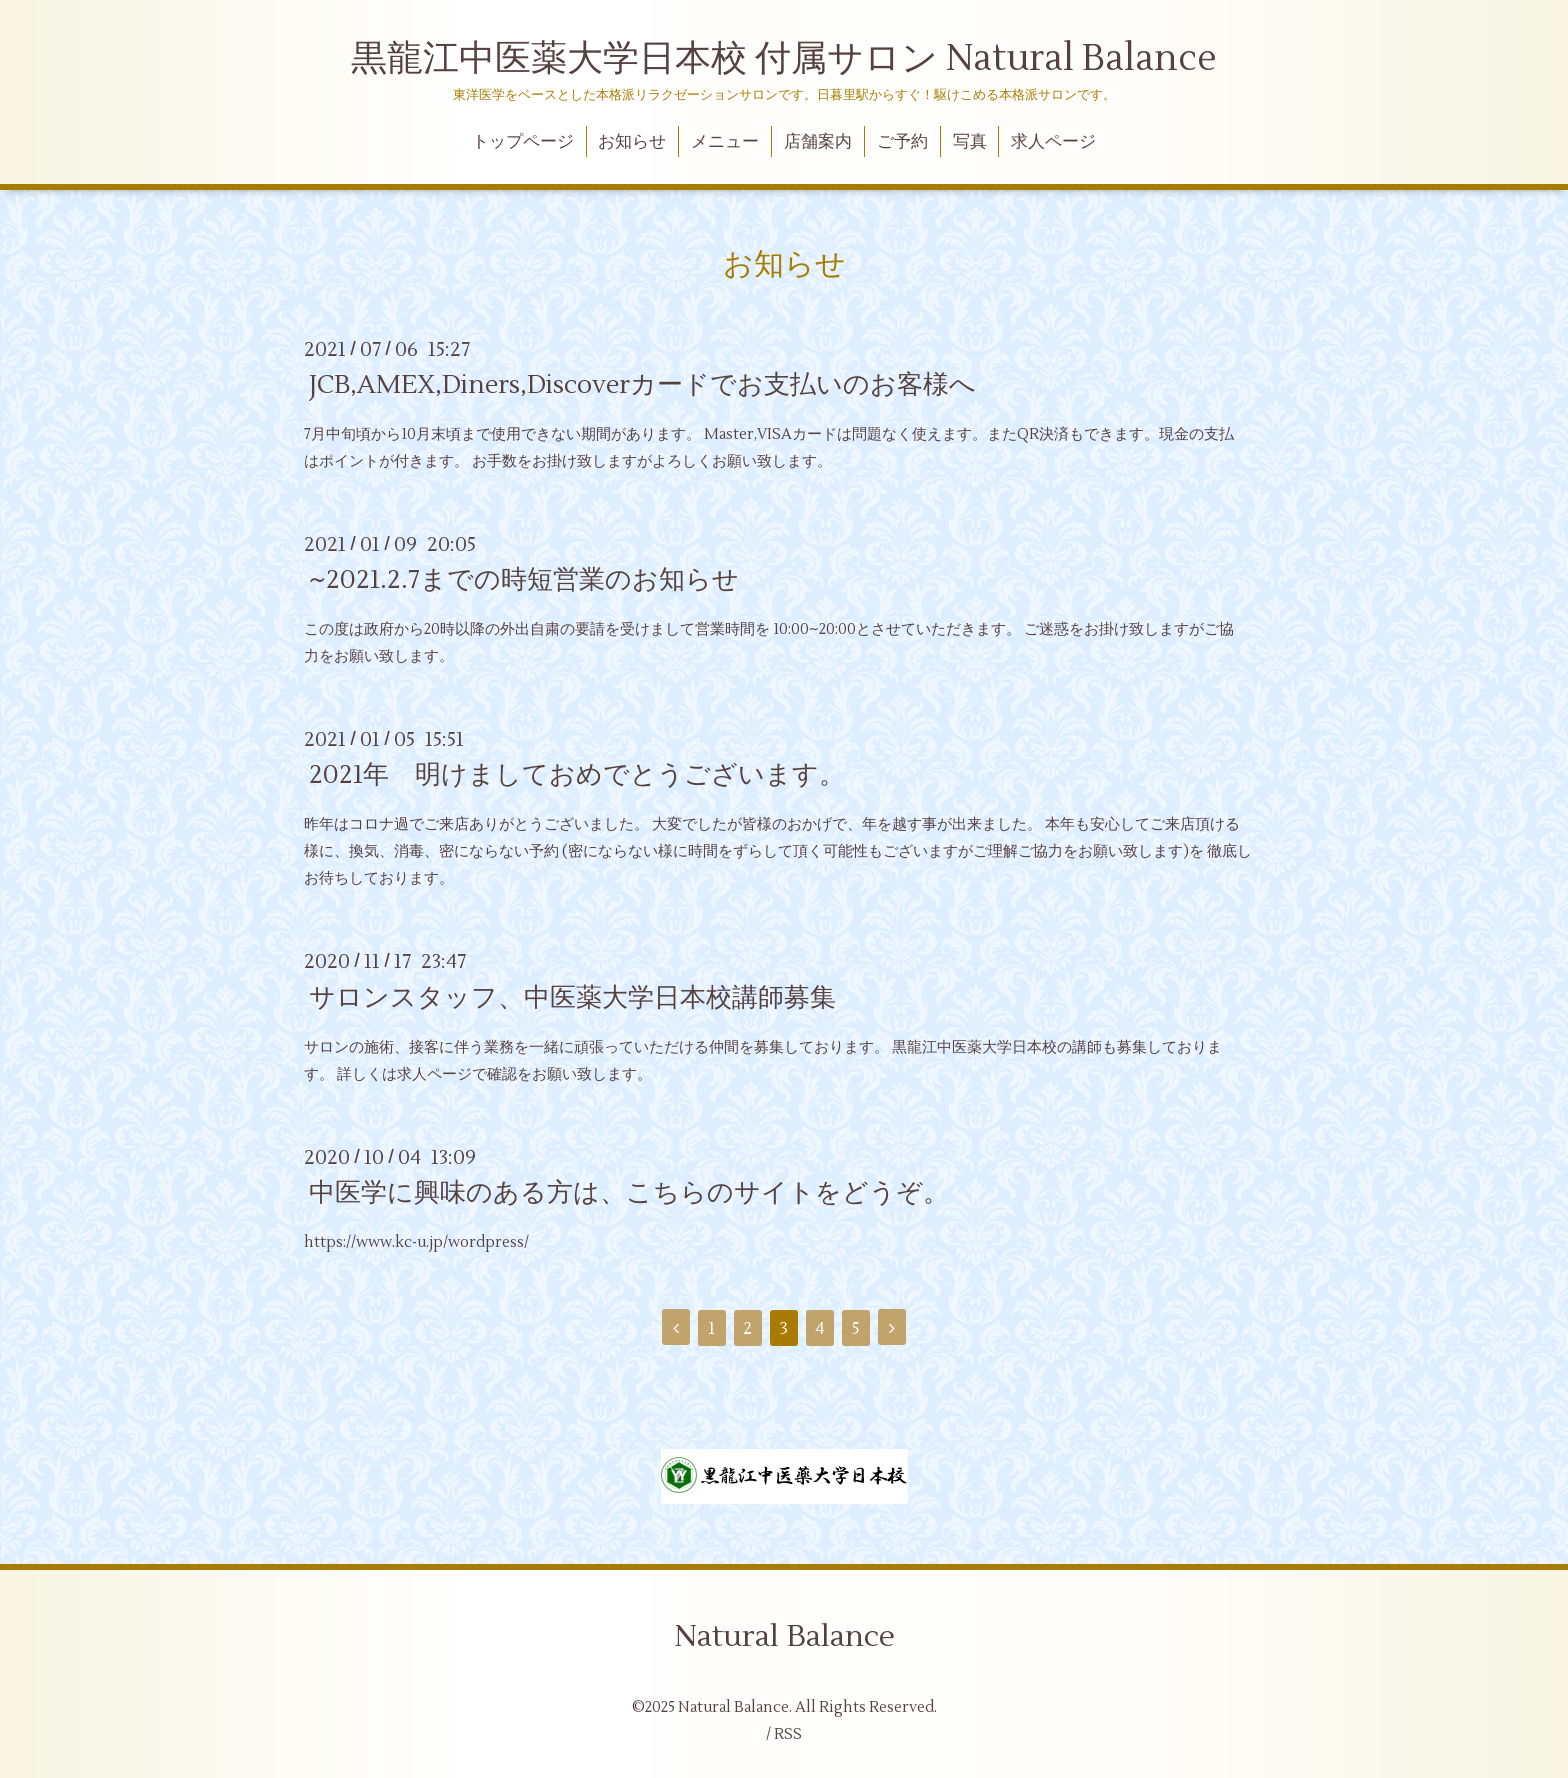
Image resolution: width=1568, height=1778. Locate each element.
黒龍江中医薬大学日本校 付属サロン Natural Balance (784, 59)
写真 (970, 142)
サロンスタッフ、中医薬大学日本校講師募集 (572, 997)
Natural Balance (784, 1636)
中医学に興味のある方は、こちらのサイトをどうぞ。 (629, 1193)
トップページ (523, 142)
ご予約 (902, 142)
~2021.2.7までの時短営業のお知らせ (524, 580)
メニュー (725, 142)
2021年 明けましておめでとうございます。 (577, 775)
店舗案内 (818, 142)
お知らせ (632, 142)
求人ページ (1053, 142)
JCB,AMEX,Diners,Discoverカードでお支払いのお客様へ (642, 385)
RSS (788, 1734)
